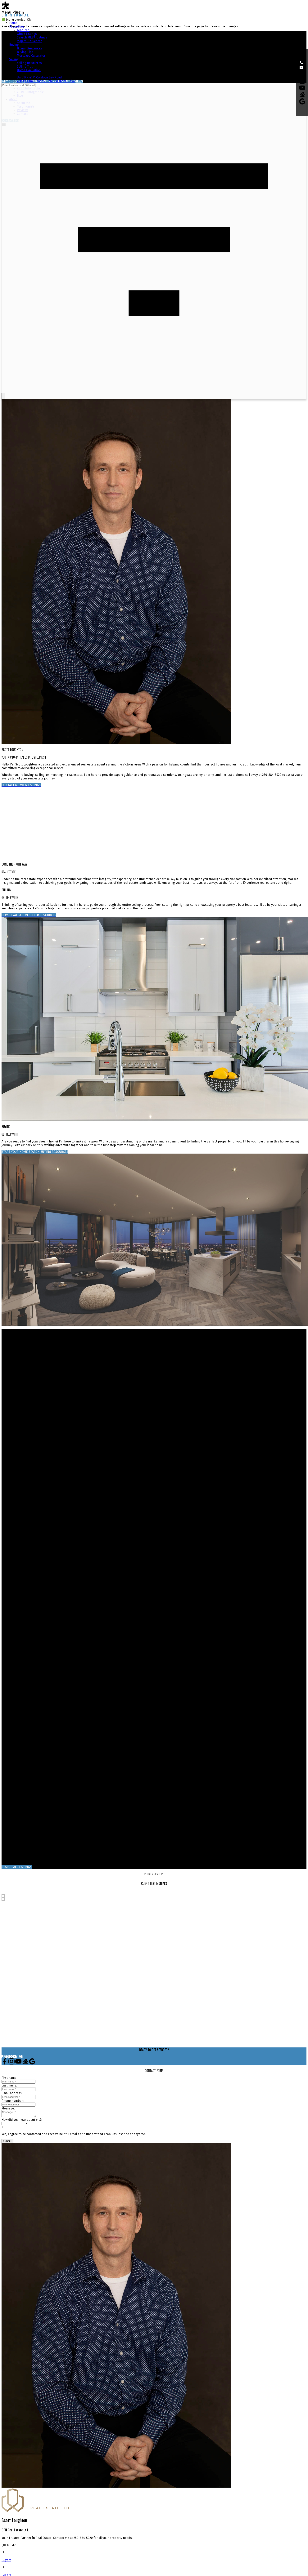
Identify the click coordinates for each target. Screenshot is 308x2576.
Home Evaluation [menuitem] (29, 70)
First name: (9, 2078)
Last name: (9, 2085)
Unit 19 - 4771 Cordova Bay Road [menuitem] (39, 77)
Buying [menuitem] (14, 45)
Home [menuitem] (13, 23)
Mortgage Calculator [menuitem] (31, 55)
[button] (302, 62)
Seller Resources (42, 915)
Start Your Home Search (20, 1152)
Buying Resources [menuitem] (29, 48)
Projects (15, 74)
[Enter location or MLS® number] (18, 85)
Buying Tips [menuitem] (25, 52)
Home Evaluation (15, 915)
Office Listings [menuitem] (27, 34)
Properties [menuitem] (16, 26)
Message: (8, 2108)
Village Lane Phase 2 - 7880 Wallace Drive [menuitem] (46, 81)
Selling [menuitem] (14, 59)
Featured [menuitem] (23, 30)
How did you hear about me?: (22, 2121)
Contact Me (10, 785)
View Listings (30, 785)
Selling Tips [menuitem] (25, 66)
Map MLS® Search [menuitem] (29, 41)
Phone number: (13, 2101)
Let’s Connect (12, 2056)
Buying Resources (54, 1152)
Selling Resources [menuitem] (29, 63)
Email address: (12, 2093)
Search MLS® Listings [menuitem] (32, 37)
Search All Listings (17, 1867)
